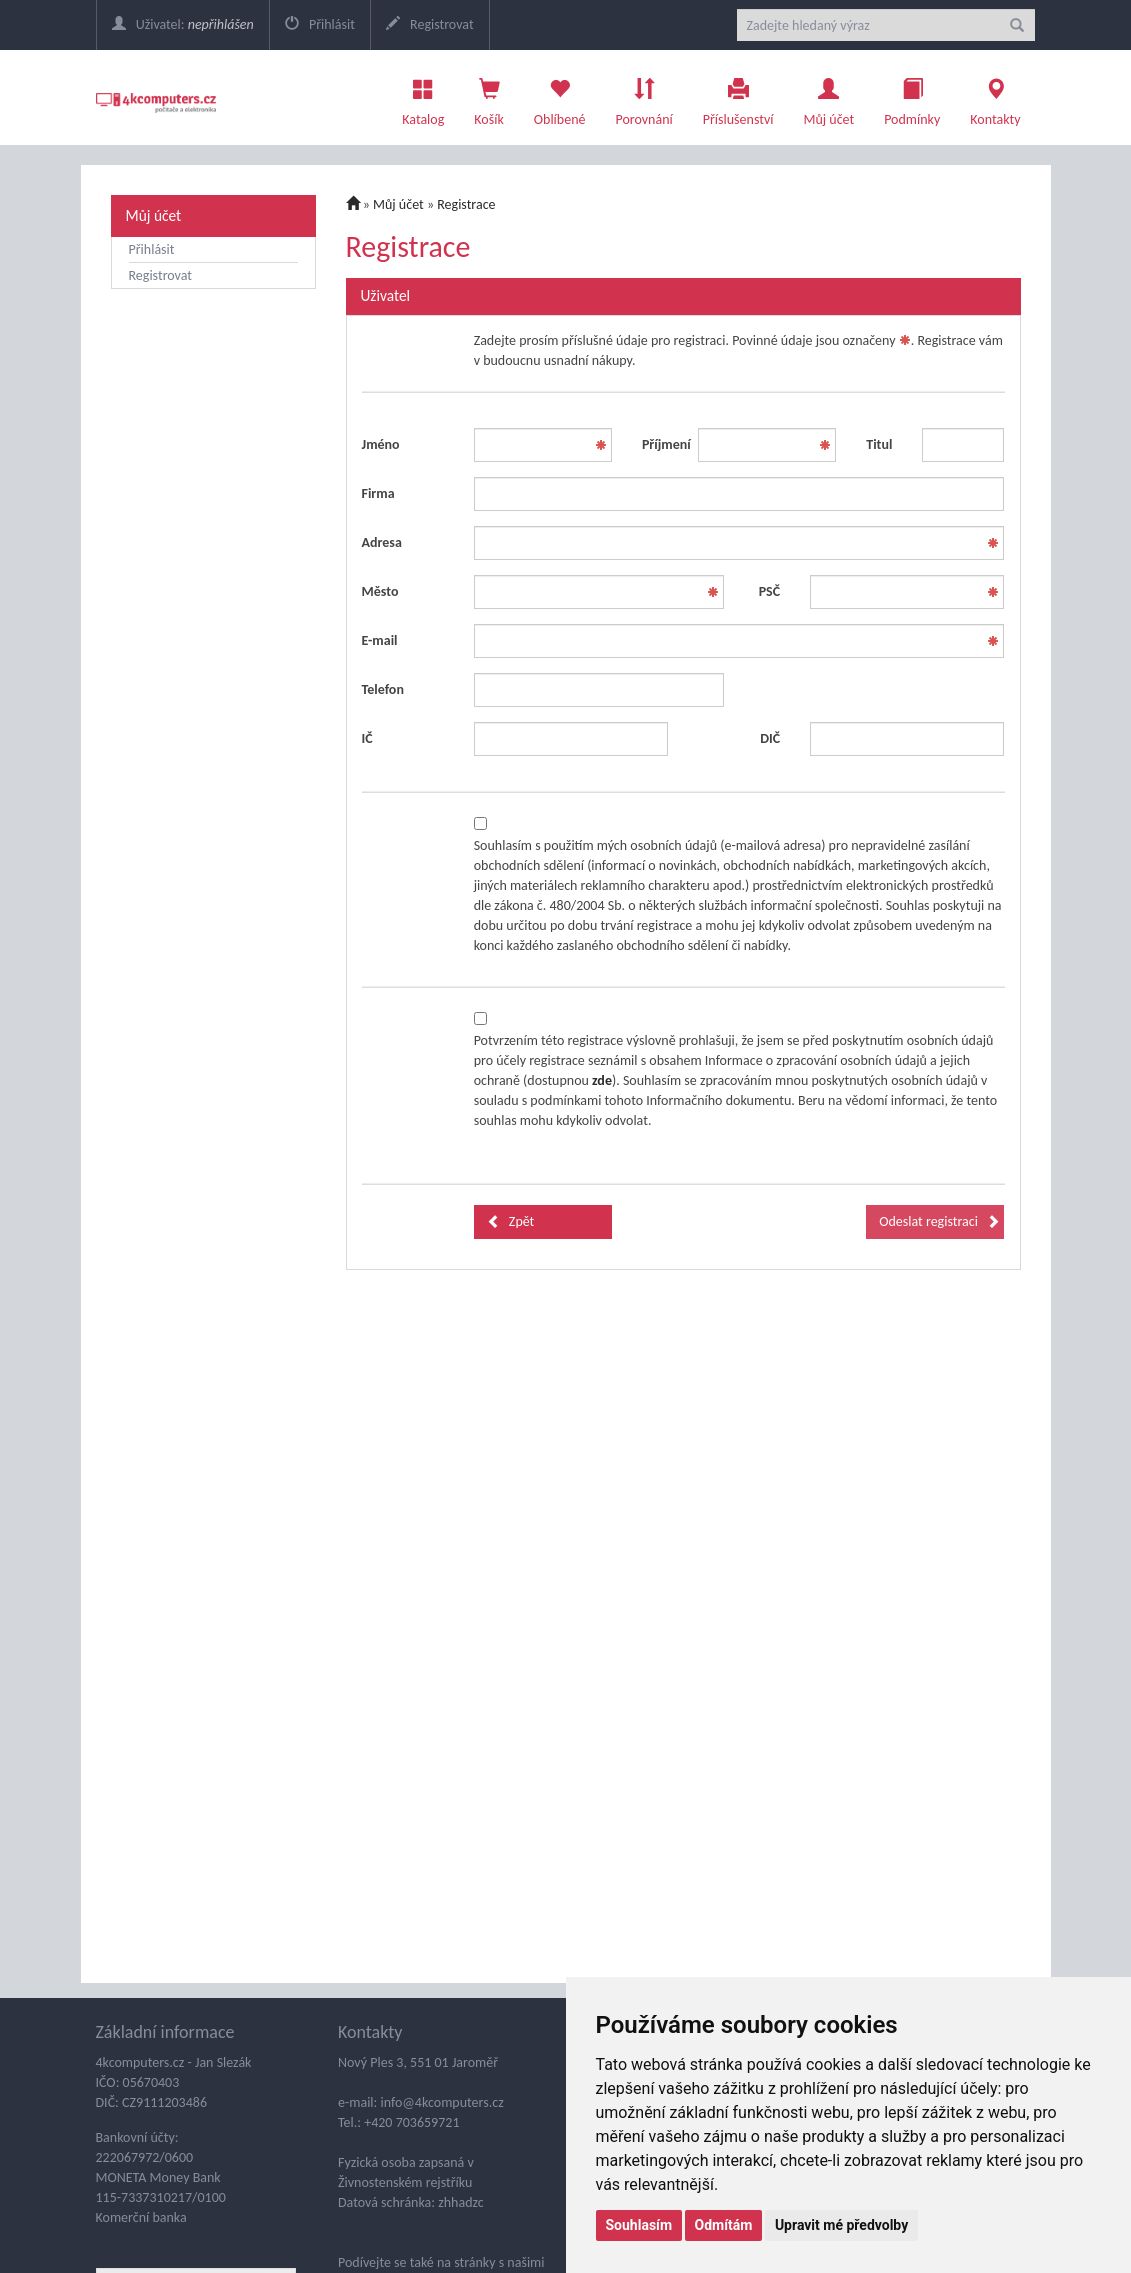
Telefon (383, 689)
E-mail (380, 640)
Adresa (382, 542)
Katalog (423, 97)
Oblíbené (560, 97)
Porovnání (643, 97)
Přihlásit (320, 24)
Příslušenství (738, 97)
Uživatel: (183, 24)
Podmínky (912, 97)
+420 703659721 (411, 2122)
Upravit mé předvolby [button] (841, 2225)
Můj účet (828, 97)
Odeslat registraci (939, 1221)
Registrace (466, 204)
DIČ (770, 738)
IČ (367, 738)
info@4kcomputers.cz (440, 2102)
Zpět (511, 1221)
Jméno (381, 444)
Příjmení (662, 444)
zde (602, 1080)
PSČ (769, 591)
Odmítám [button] (724, 2225)
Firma (378, 493)
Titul (879, 444)
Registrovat (430, 24)
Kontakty (995, 97)
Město (380, 591)
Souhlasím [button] (639, 2225)
